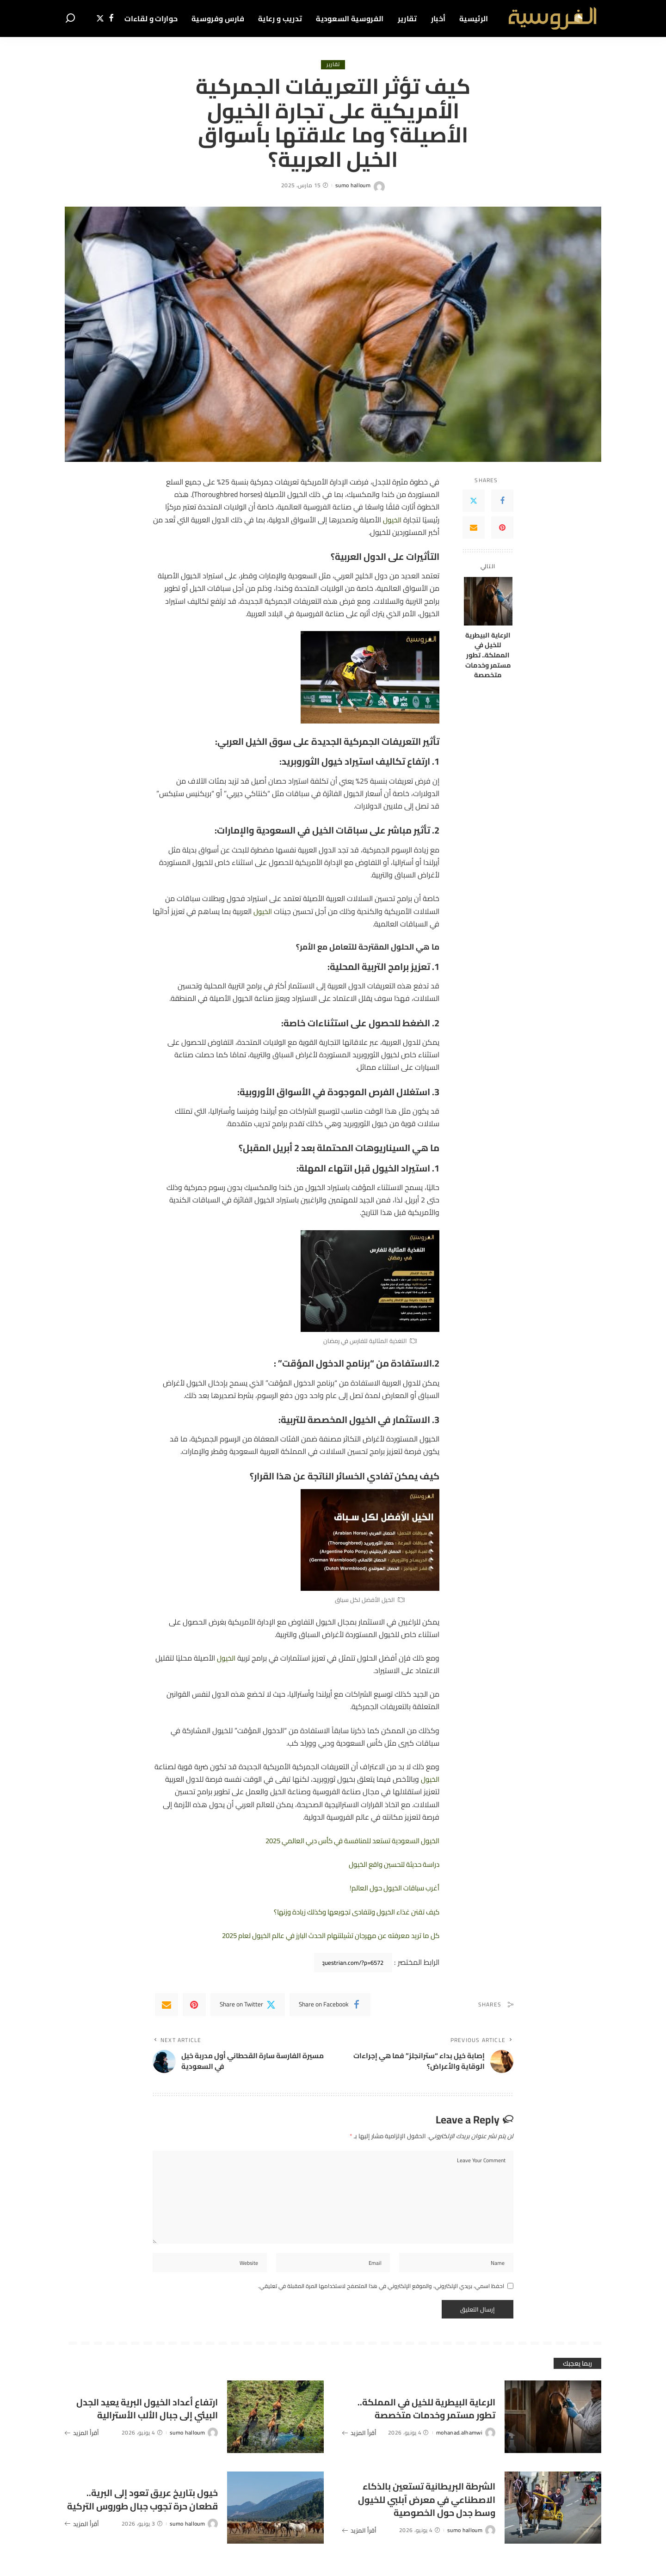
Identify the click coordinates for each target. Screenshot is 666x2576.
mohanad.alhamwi (459, 2446)
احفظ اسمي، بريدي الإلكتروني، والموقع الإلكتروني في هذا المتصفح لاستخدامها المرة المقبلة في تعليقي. (381, 2292)
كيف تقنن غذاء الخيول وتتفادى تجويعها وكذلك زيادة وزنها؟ (348, 1912)
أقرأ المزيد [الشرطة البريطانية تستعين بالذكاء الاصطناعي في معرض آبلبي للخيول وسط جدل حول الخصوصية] (359, 2543)
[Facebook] (111, 18)
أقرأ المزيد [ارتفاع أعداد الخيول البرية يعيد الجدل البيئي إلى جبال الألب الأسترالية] (82, 2446)
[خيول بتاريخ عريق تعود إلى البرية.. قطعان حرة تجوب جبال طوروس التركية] (275, 2514)
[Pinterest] (502, 528)
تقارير (333, 64)
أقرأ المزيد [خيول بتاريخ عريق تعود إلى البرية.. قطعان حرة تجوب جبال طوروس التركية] (82, 2537)
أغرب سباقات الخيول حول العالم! (390, 1888)
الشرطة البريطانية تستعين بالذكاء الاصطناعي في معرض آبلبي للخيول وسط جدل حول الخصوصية (427, 2505)
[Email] (473, 528)
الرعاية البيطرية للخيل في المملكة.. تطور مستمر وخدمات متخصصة (488, 655)
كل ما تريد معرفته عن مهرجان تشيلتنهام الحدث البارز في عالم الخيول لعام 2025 (319, 1935)
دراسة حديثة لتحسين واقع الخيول (389, 1864)
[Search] (70, 18)
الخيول (391, 520)
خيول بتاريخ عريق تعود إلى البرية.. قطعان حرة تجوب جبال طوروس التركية (150, 2506)
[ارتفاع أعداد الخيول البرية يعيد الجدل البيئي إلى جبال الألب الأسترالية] (275, 2423)
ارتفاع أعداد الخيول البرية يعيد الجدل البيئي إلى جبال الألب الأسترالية (149, 2415)
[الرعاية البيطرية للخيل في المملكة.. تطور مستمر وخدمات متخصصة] (488, 601)
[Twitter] (100, 18)
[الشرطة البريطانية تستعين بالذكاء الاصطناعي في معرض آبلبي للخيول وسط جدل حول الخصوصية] (553, 2514)
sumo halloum (352, 185)
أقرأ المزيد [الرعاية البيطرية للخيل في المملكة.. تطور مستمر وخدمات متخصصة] (359, 2446)
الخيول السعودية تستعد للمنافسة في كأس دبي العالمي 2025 (344, 1840)
